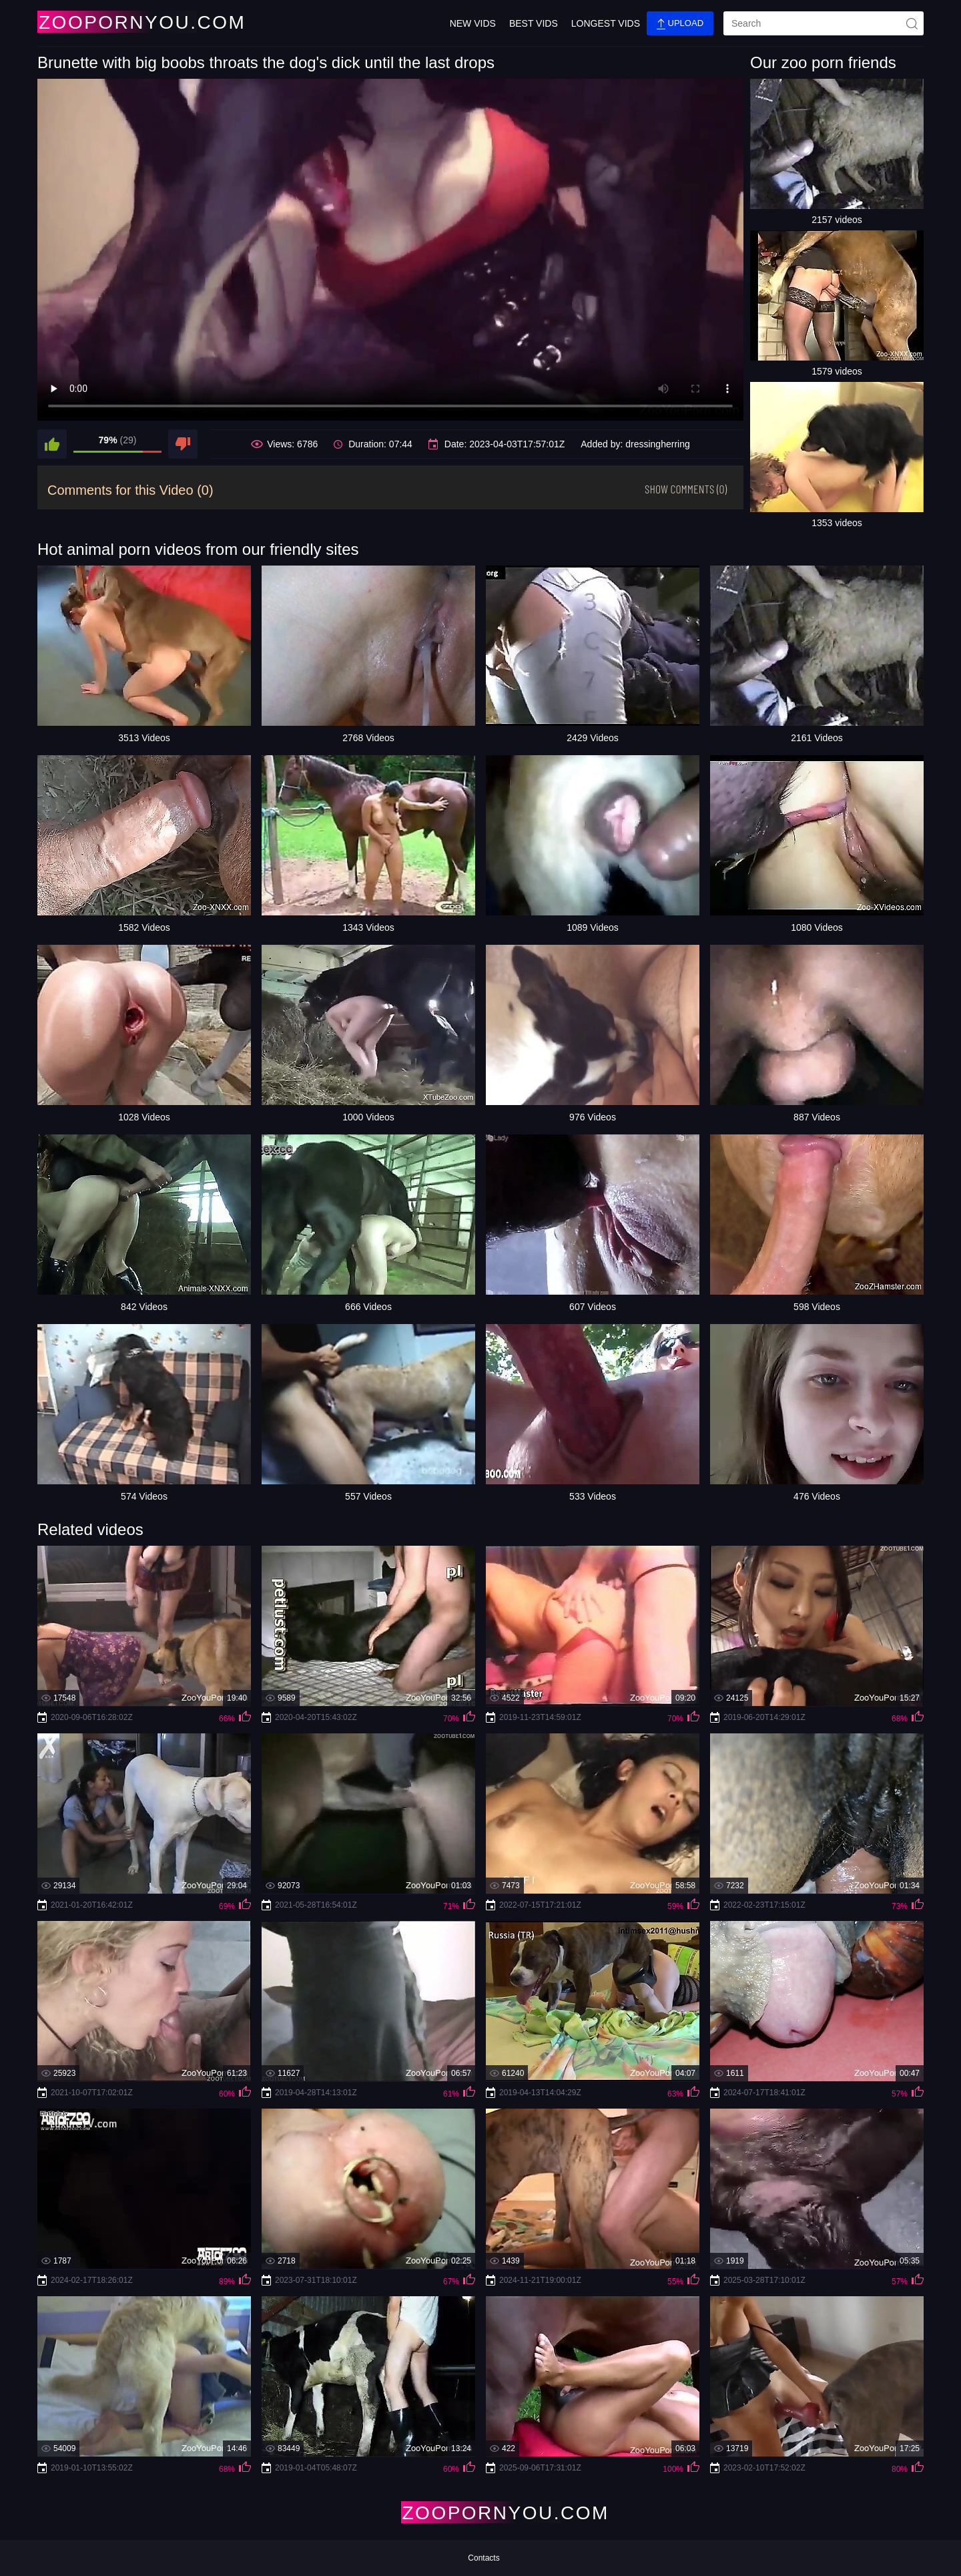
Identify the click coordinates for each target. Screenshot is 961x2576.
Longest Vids (605, 23)
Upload (680, 23)
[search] (823, 23)
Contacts (483, 2558)
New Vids (473, 23)
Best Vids (533, 23)
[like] (52, 444)
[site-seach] (912, 23)
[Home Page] (116, 22)
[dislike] (183, 444)
